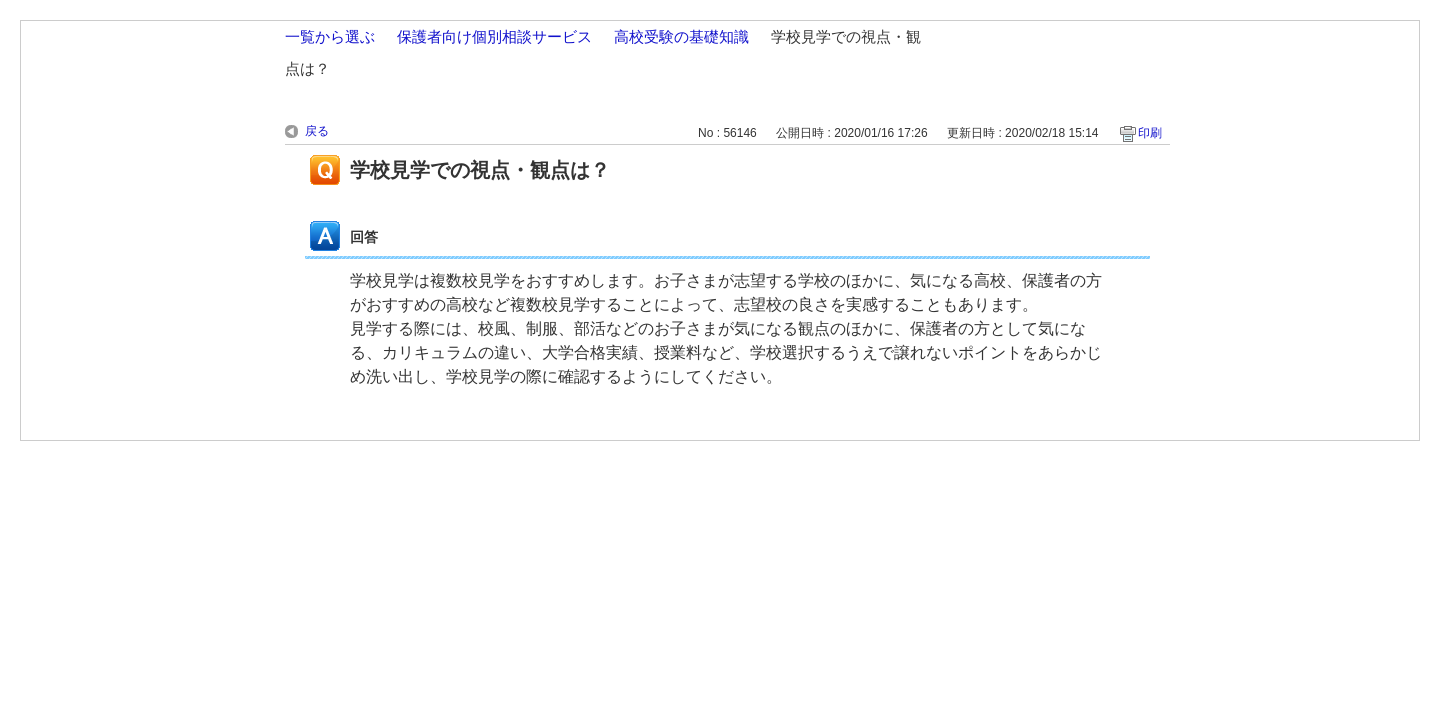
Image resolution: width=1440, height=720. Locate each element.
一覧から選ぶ (330, 36)
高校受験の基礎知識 (681, 36)
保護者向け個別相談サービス (494, 36)
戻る (317, 131)
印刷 (1150, 133)
